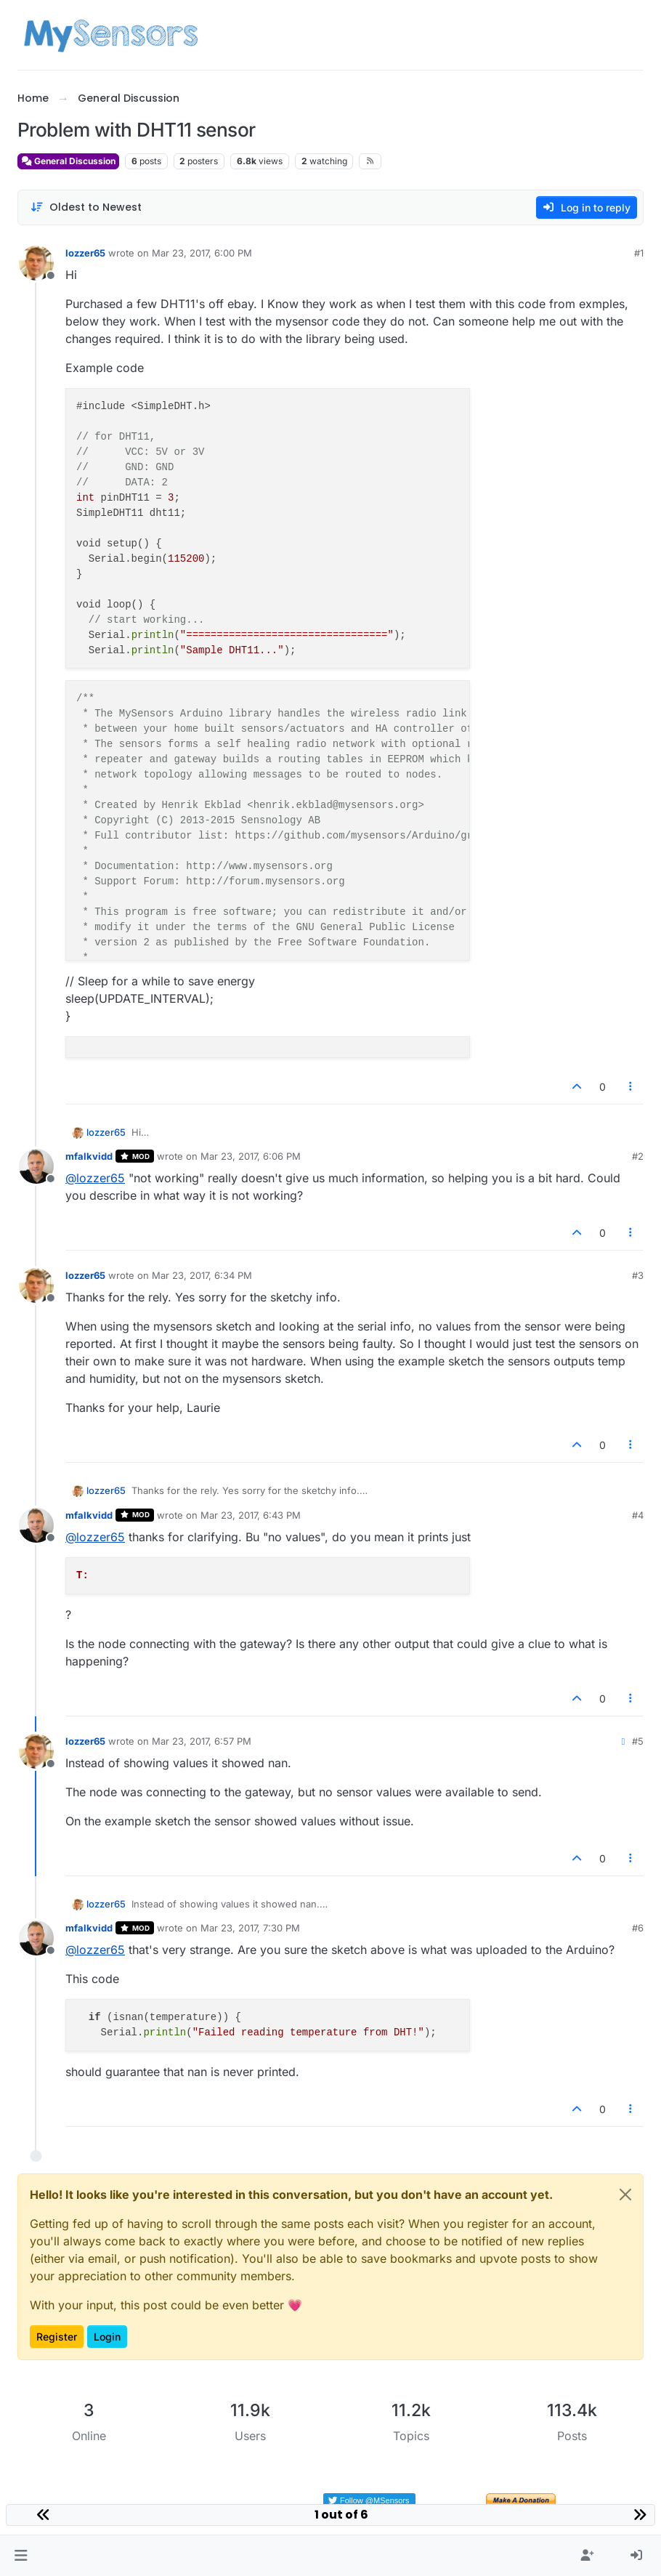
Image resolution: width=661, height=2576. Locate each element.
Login (107, 2336)
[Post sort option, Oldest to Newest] (86, 207)
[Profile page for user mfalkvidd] (36, 1166)
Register (56, 2336)
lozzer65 (85, 253)
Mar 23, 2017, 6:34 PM (202, 1275)
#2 (638, 1156)
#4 (638, 1515)
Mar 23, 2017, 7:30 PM (250, 1928)
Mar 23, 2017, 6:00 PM (202, 253)
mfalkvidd (89, 1156)
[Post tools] (631, 1086)
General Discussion (68, 161)
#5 (638, 1741)
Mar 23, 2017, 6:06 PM (250, 1156)
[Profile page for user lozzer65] (36, 263)
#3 (638, 1275)
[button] (21, 2555)
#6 (638, 1928)
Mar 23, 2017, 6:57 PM (201, 1741)
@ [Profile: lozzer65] (95, 1178)
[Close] (625, 2194)
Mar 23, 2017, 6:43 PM (250, 1515)
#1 (639, 253)
